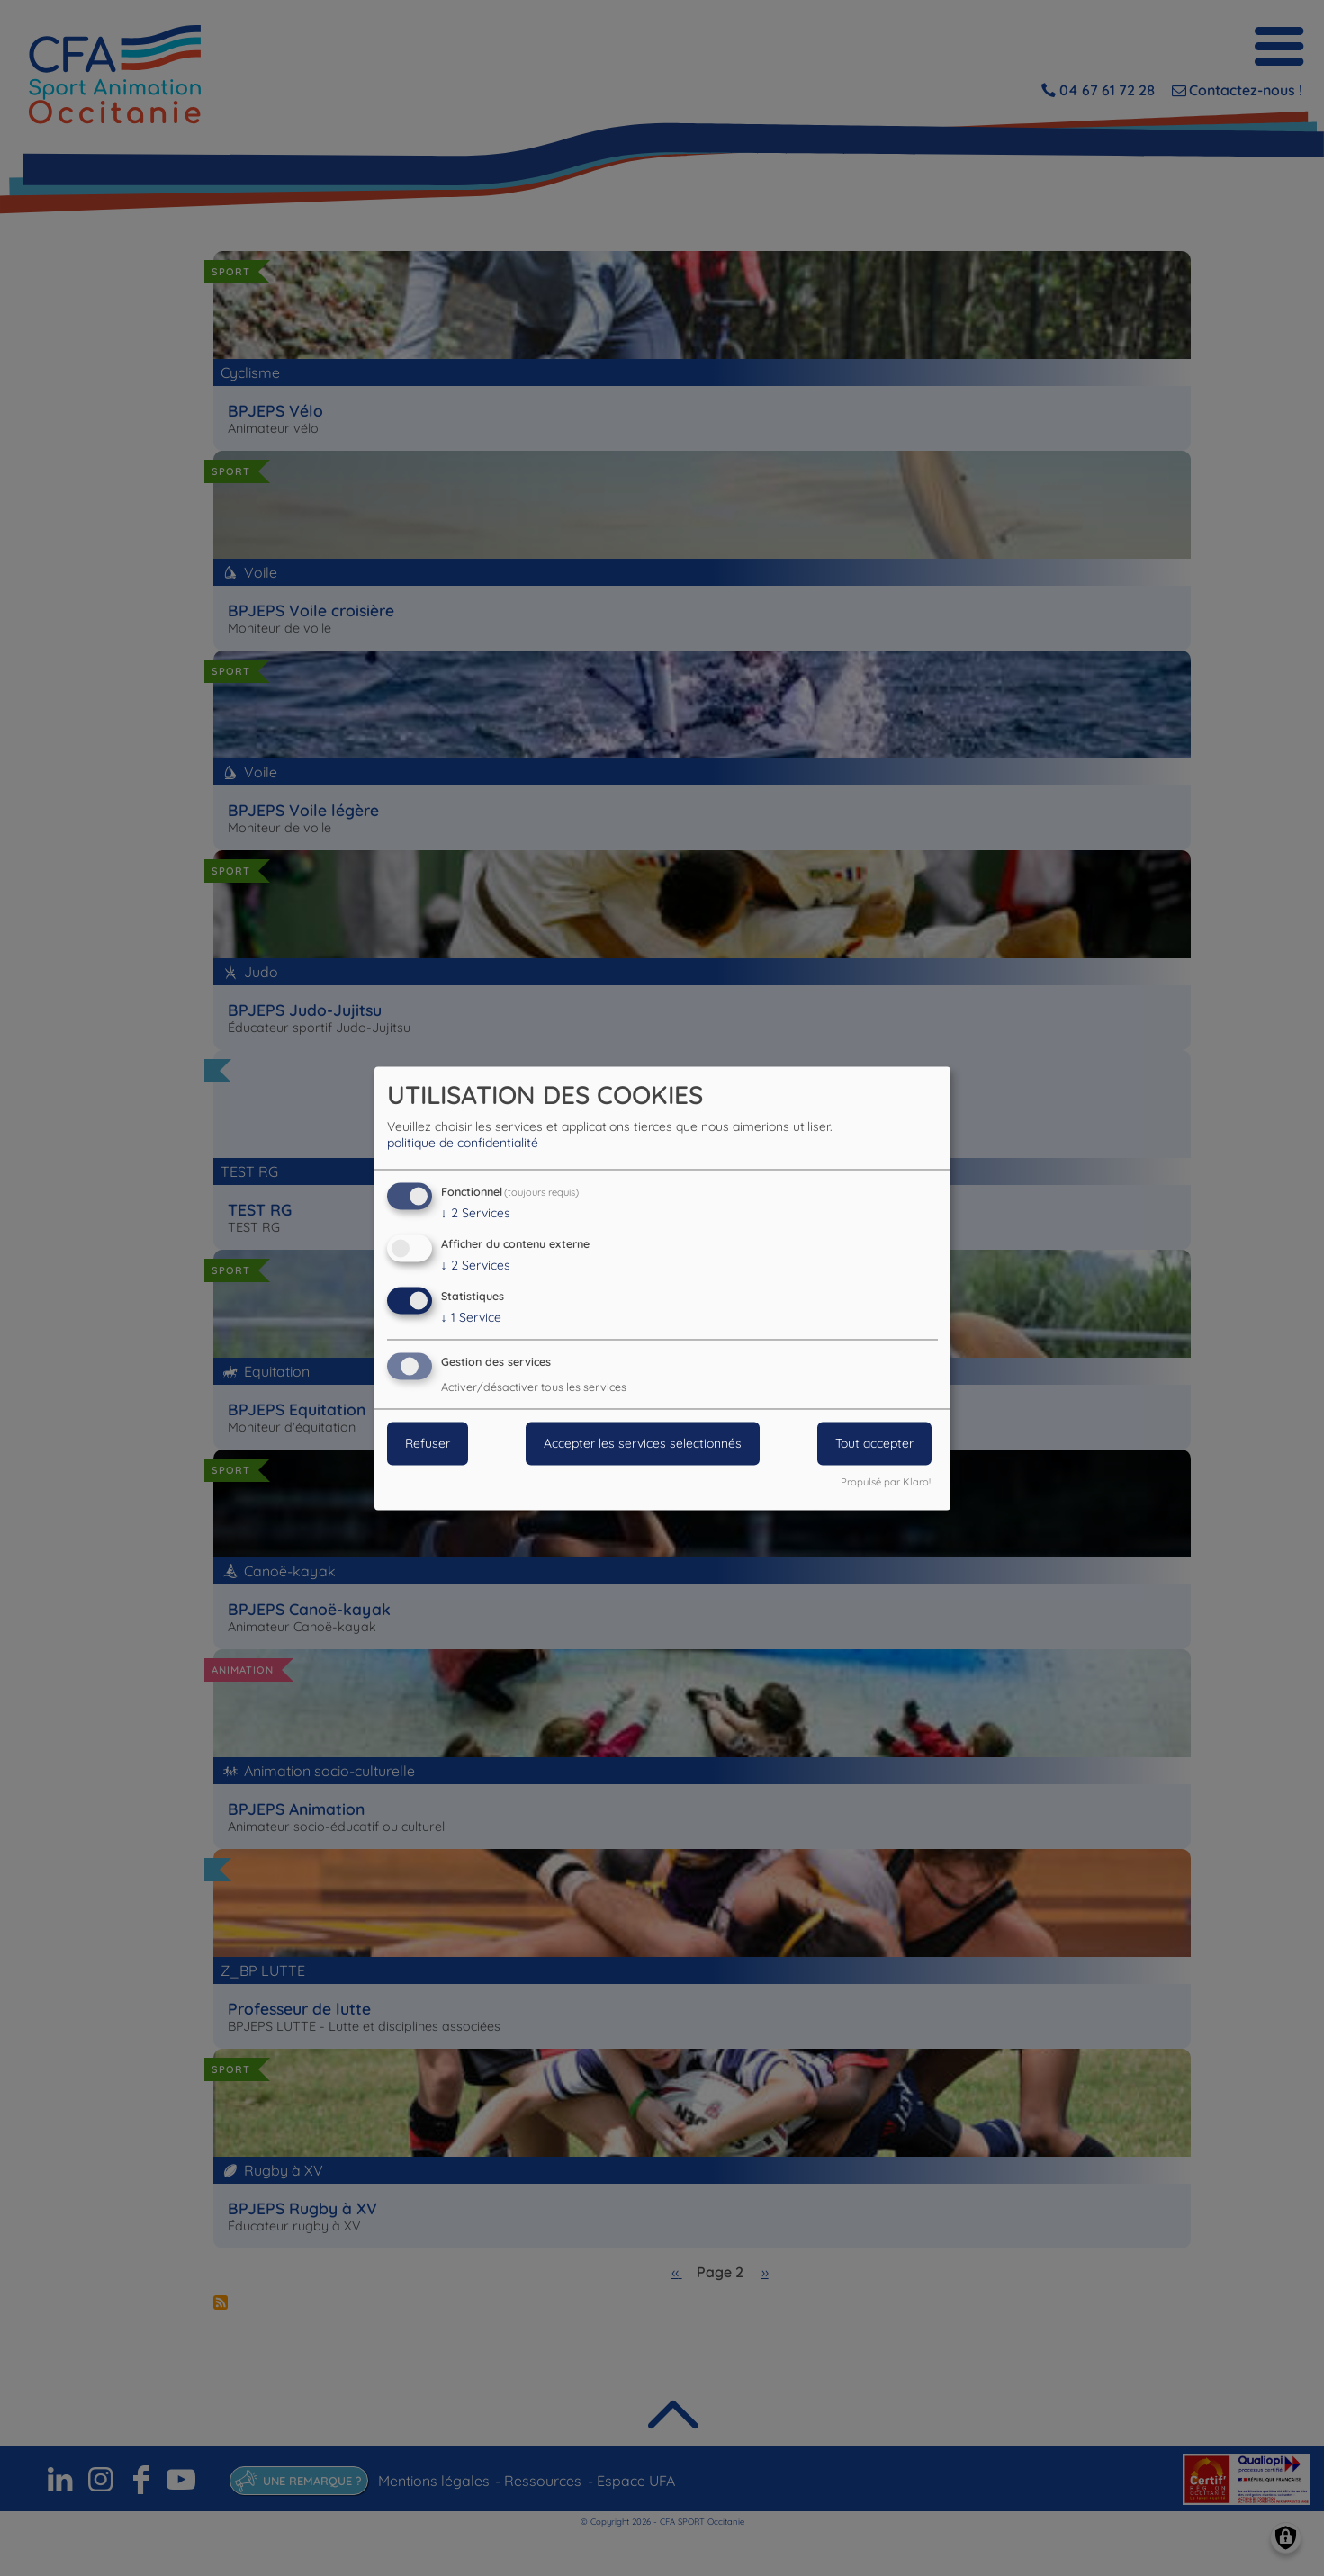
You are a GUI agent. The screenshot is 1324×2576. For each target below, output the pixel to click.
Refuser (427, 1443)
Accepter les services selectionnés (643, 1443)
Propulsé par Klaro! (886, 1482)
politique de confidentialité (462, 1143)
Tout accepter (874, 1443)
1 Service (471, 1317)
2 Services (475, 1214)
